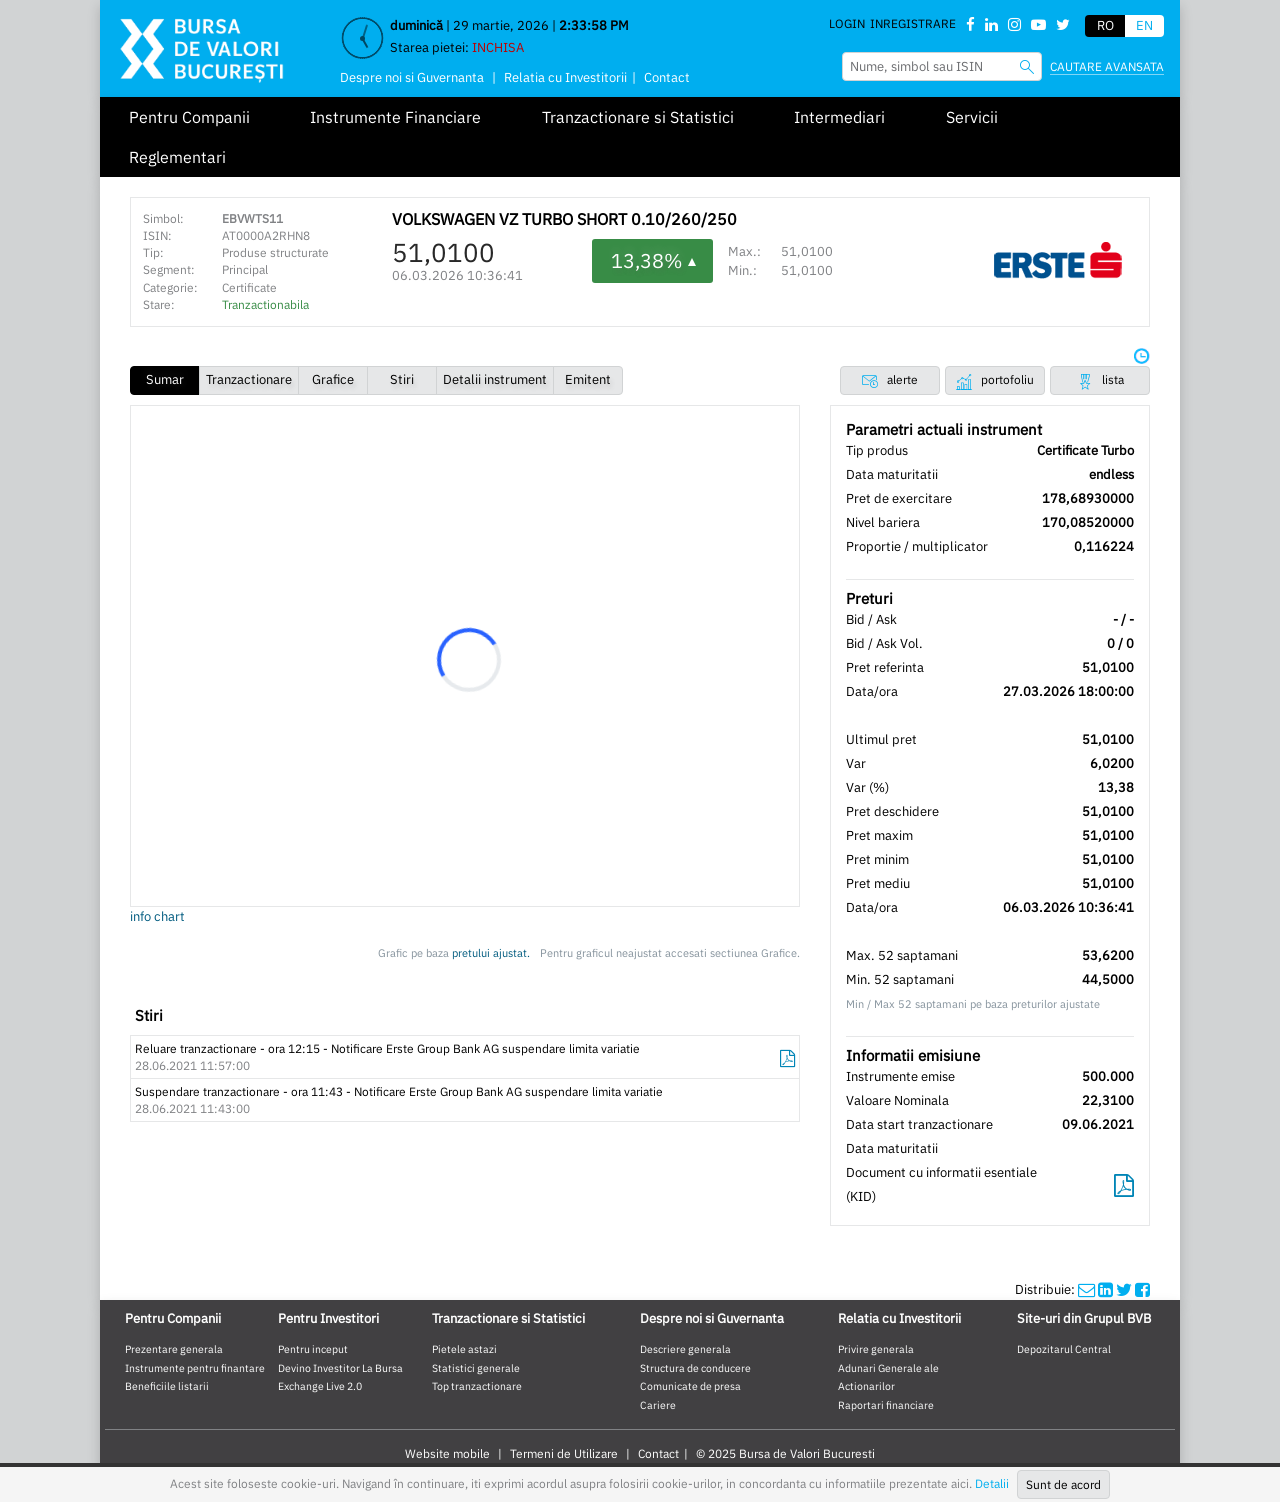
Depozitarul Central (1064, 1349)
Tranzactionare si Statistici (638, 117)
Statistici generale (476, 1368)
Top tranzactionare (477, 1386)
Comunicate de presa (690, 1386)
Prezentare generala (174, 1349)
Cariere (658, 1405)
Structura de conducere (695, 1368)
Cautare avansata (1107, 66)
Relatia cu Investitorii (565, 77)
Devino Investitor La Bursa (340, 1368)
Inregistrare (913, 23)
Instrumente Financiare (395, 117)
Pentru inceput (313, 1349)
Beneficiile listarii (167, 1386)
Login (847, 23)
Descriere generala (685, 1349)
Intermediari (839, 117)
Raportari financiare (886, 1405)
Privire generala (876, 1349)
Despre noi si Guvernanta (412, 77)
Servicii (972, 117)
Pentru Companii (189, 117)
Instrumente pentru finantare (195, 1368)
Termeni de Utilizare (564, 1453)
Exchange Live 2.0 (320, 1386)
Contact (667, 77)
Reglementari (177, 157)
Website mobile (447, 1453)
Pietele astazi (464, 1349)
